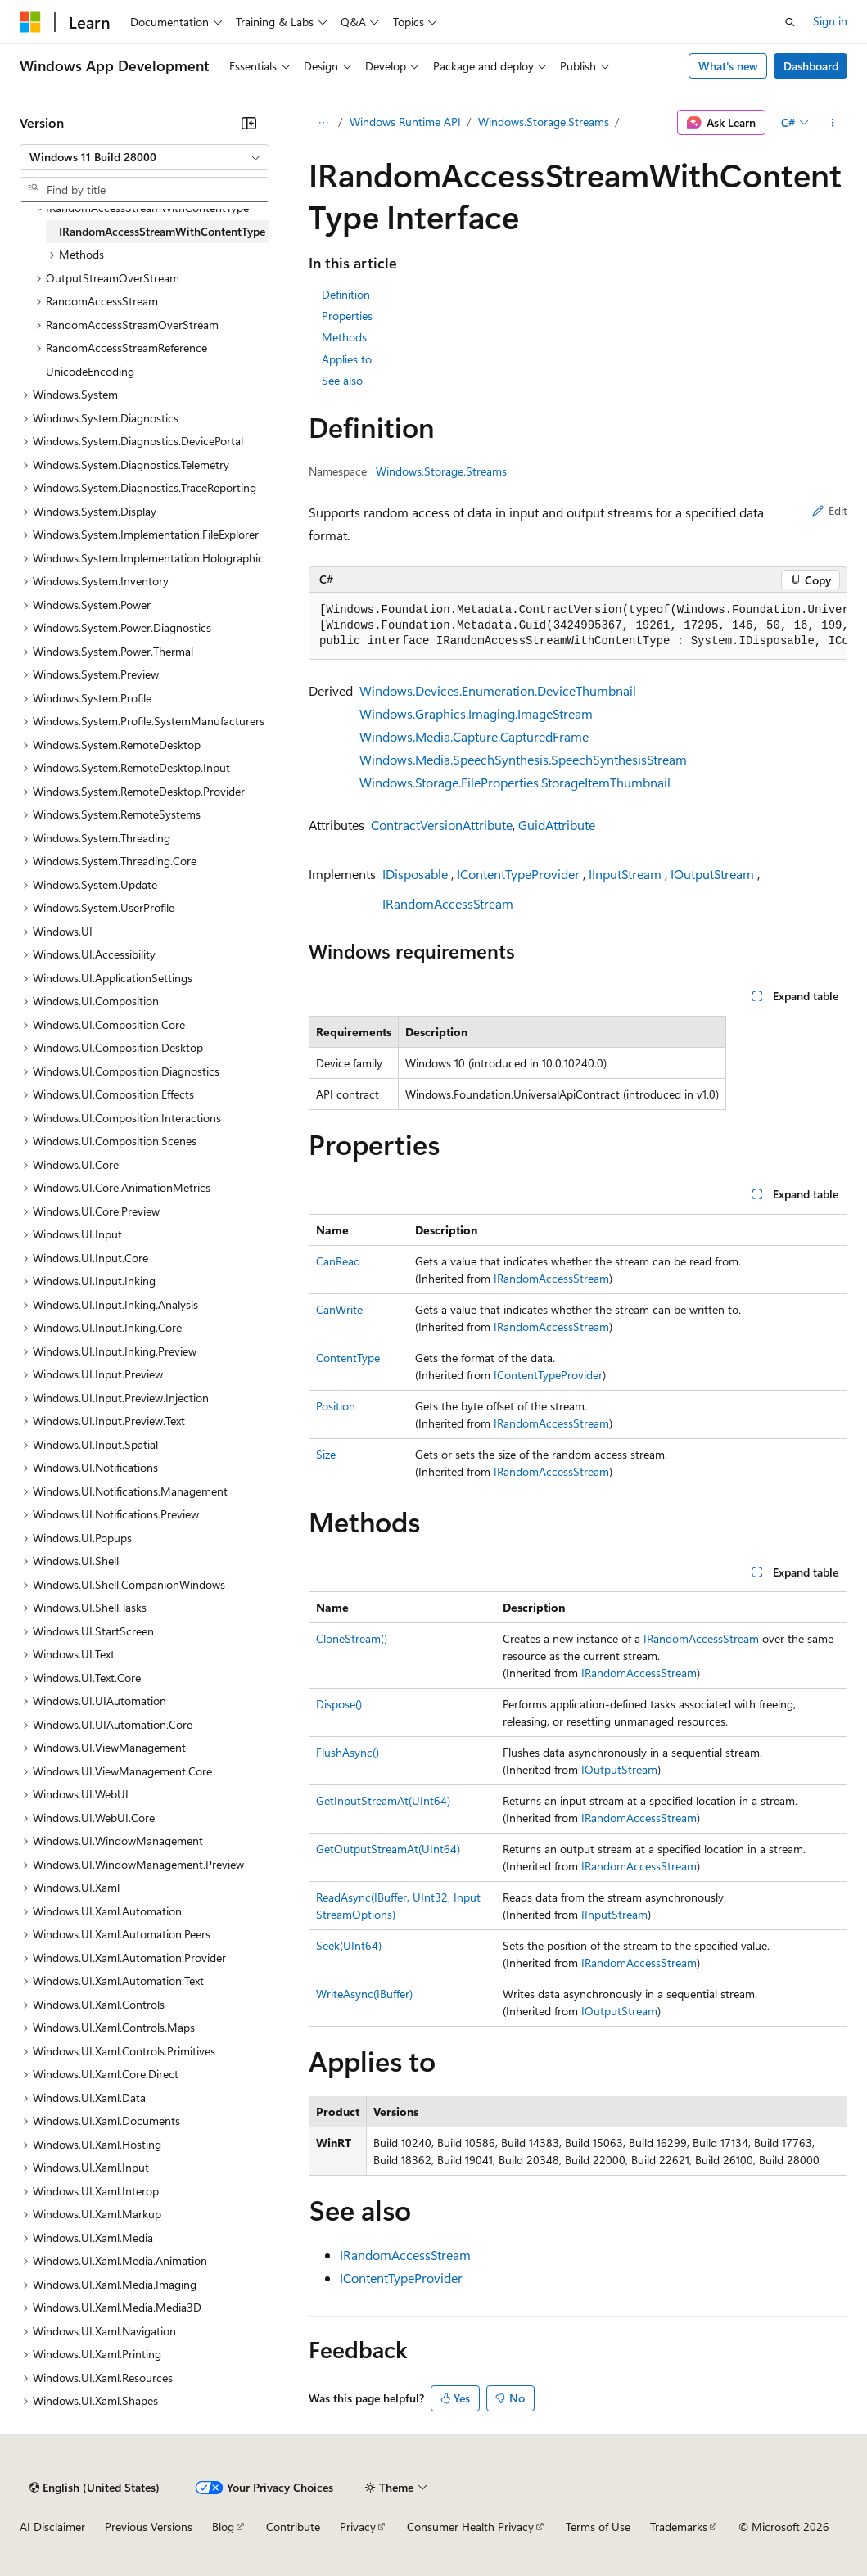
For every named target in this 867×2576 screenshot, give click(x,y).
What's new (728, 66)
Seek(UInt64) (349, 1945)
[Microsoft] (30, 22)
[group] (578, 626)
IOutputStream (712, 873)
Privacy (358, 2526)
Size (326, 1454)
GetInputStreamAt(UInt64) (383, 1800)
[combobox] (144, 157)
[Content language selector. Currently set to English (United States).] (94, 2487)
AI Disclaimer (52, 2526)
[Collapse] (248, 123)
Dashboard (810, 66)
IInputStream (625, 873)
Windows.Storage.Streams (543, 121)
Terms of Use (598, 2526)
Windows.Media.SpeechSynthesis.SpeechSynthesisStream (523, 759)
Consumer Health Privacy (470, 2526)
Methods (344, 337)
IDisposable (415, 873)
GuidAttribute (556, 824)
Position (335, 1406)
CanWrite (339, 1309)
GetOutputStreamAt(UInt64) (388, 1848)
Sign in (830, 21)
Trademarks (678, 2526)
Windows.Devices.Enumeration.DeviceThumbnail (497, 690)
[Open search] (790, 22)
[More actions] (833, 123)
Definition (346, 294)
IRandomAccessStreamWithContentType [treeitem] (162, 231)
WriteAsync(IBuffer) (364, 1993)
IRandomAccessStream (447, 903)
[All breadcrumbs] (323, 123)
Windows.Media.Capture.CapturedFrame (474, 736)
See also (342, 380)
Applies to (347, 359)
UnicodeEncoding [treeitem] (90, 371)
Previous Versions (148, 2526)
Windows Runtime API (405, 121)
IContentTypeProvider (518, 873)
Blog (223, 2526)
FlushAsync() (347, 1752)
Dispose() (339, 1704)
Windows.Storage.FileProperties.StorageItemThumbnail (515, 782)
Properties (347, 315)
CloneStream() (351, 1638)
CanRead (338, 1261)
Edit (829, 510)
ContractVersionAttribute (442, 824)
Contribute (293, 2526)
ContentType (348, 1357)
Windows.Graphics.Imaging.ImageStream (476, 713)
